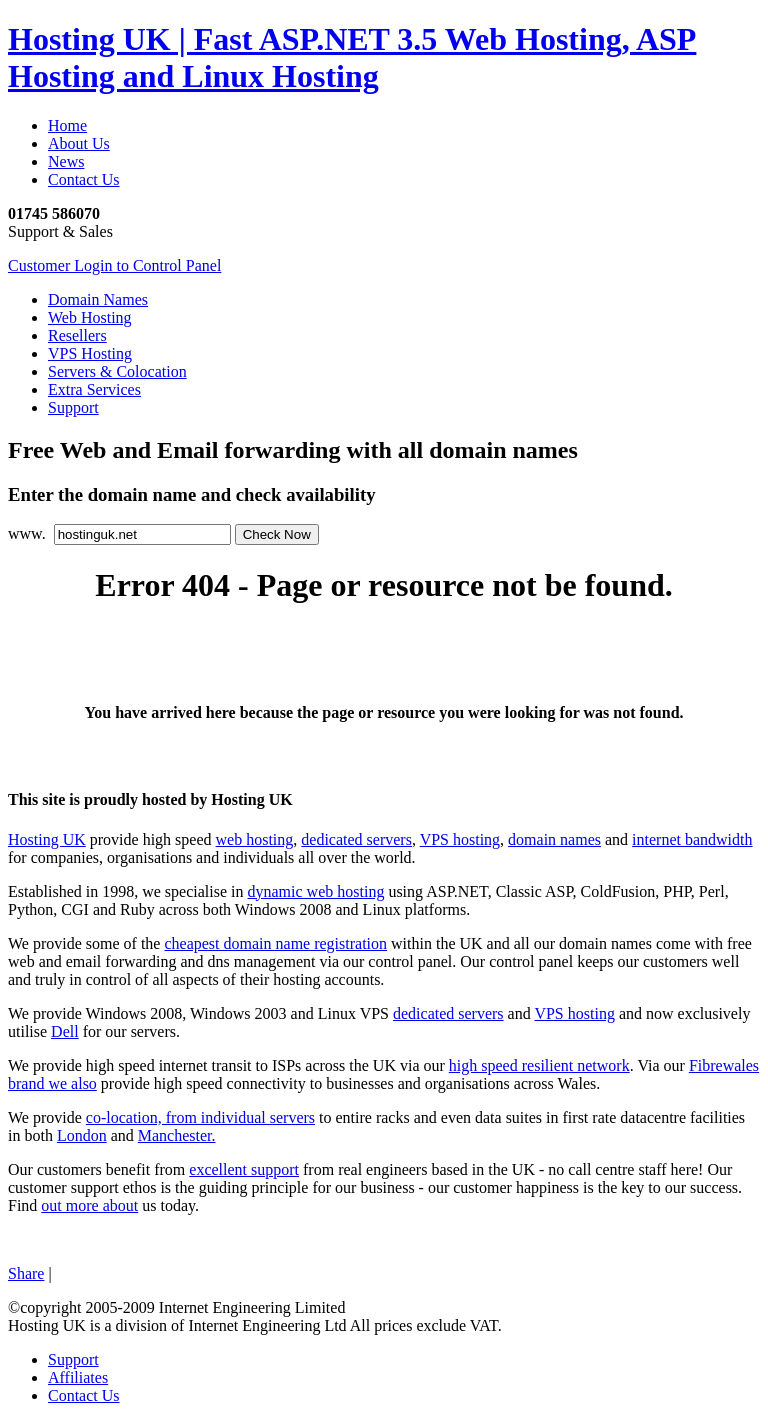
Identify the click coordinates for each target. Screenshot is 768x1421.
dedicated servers (356, 839)
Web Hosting (90, 317)
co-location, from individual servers (200, 1117)
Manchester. (177, 1135)
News (66, 161)
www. (29, 533)
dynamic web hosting (316, 891)
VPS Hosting (90, 353)
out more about (89, 1205)
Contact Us (84, 179)
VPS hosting (460, 839)
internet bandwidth (692, 839)
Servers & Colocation (117, 371)
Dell (65, 1031)
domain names (554, 839)
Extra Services (94, 389)
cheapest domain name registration (275, 943)
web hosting (255, 839)
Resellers (77, 335)
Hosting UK (47, 839)
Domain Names (98, 299)
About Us (79, 143)
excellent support (244, 1169)
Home (67, 125)
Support (73, 407)
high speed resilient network (539, 1065)
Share (26, 1273)
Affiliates (78, 1377)
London (82, 1135)
